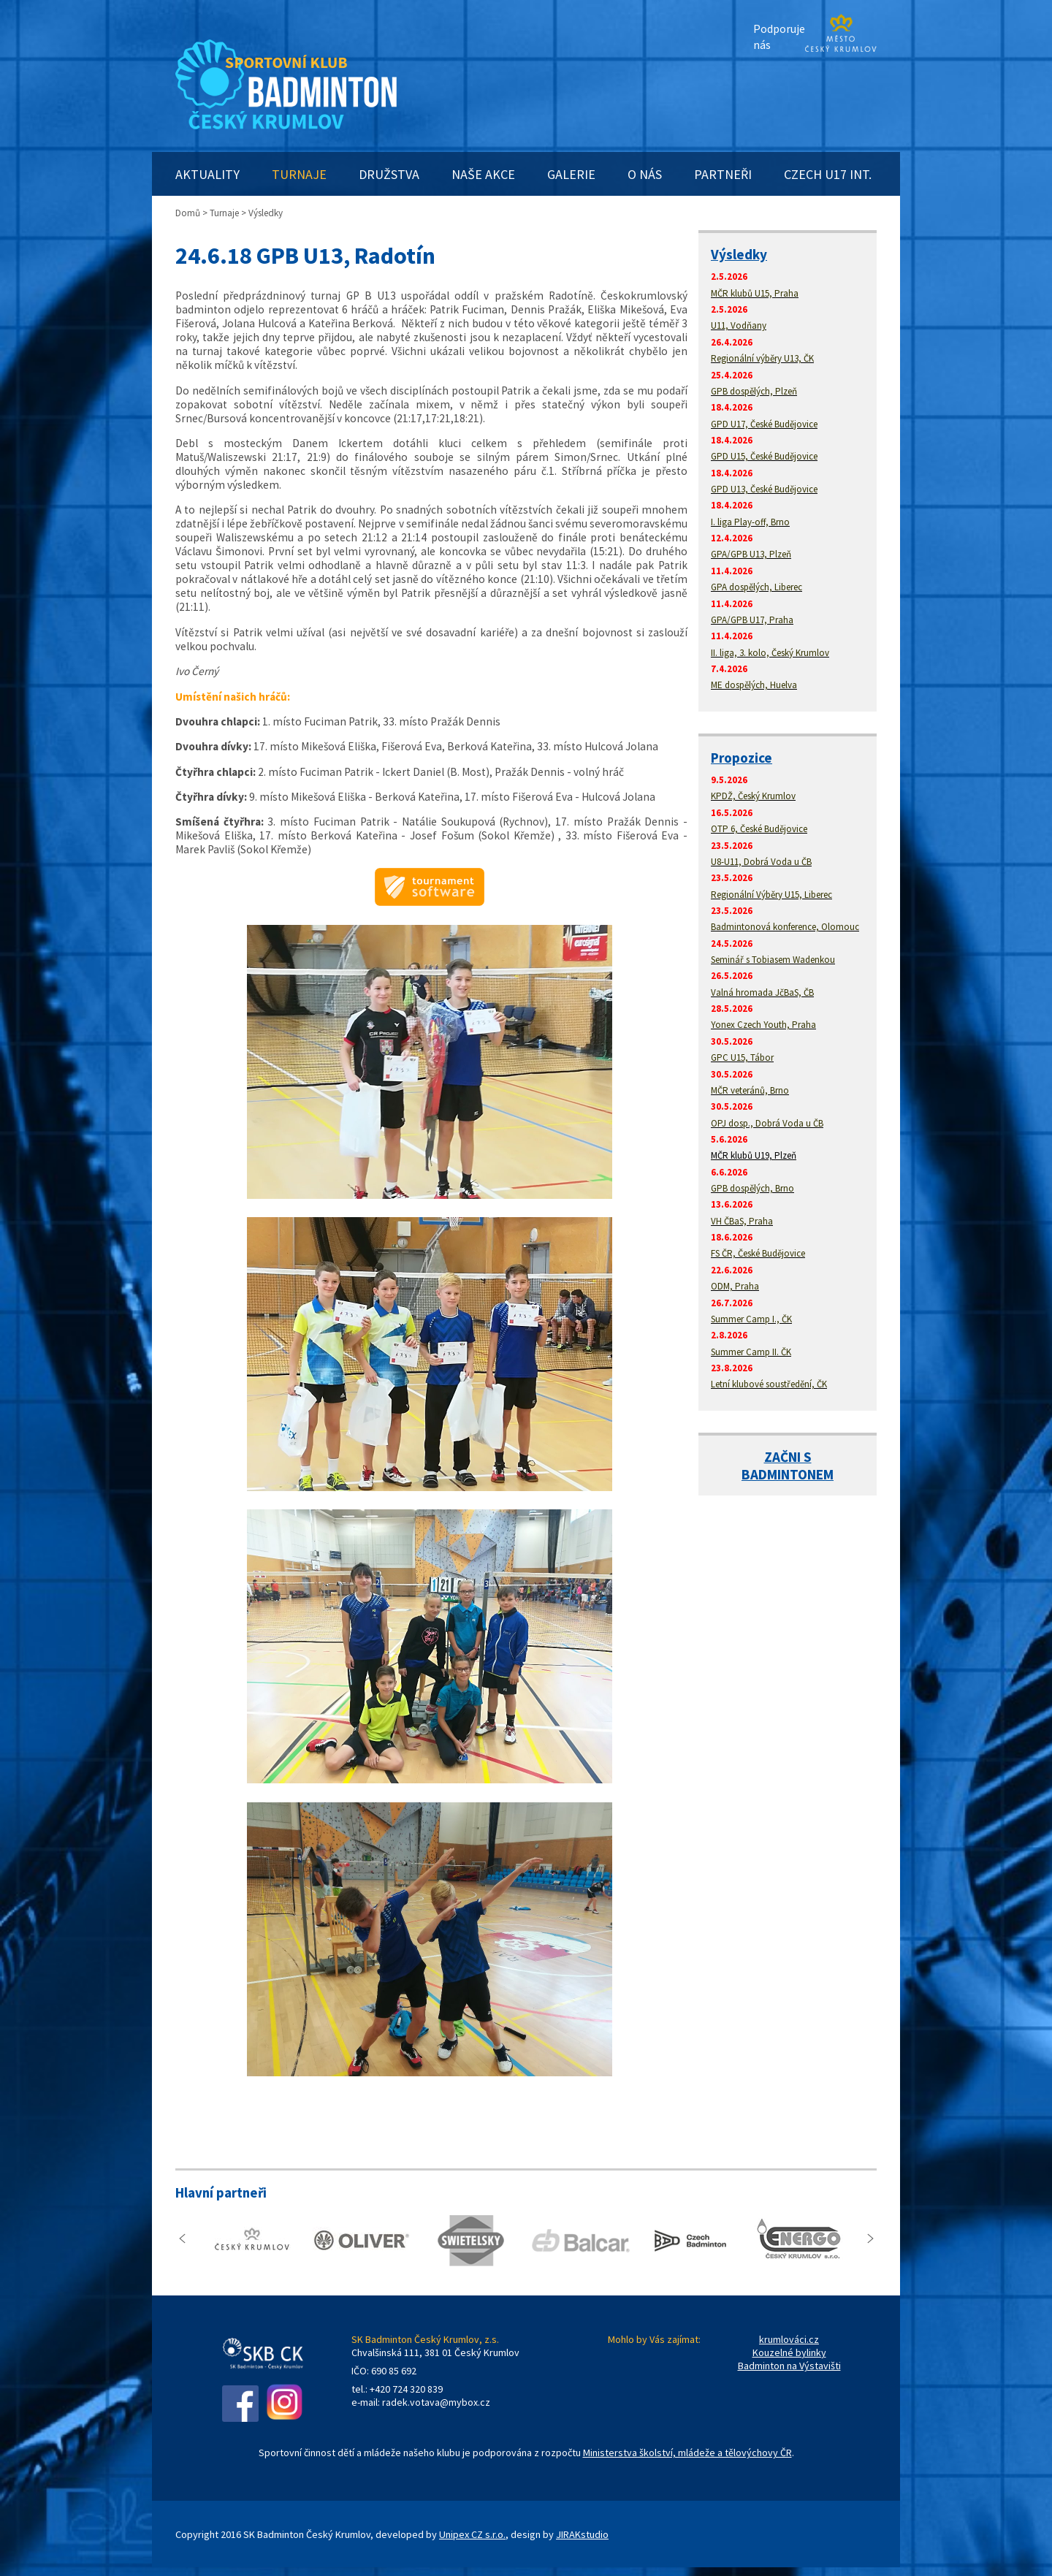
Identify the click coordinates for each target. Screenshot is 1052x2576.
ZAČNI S (788, 1457)
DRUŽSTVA (389, 174)
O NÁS (645, 174)
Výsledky (739, 254)
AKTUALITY (207, 174)
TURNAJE (299, 174)
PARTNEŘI (723, 174)
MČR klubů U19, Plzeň (753, 1155)
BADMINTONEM (788, 1474)
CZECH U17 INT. (828, 174)
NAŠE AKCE (483, 174)
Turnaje (224, 213)
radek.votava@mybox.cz (436, 2402)
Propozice (741, 757)
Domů (187, 213)
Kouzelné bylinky (789, 2352)
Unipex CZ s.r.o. (472, 2534)
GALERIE (571, 174)
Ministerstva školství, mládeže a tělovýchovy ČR (687, 2452)
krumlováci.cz (789, 2339)
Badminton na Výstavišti (789, 2365)
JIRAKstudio (582, 2534)
